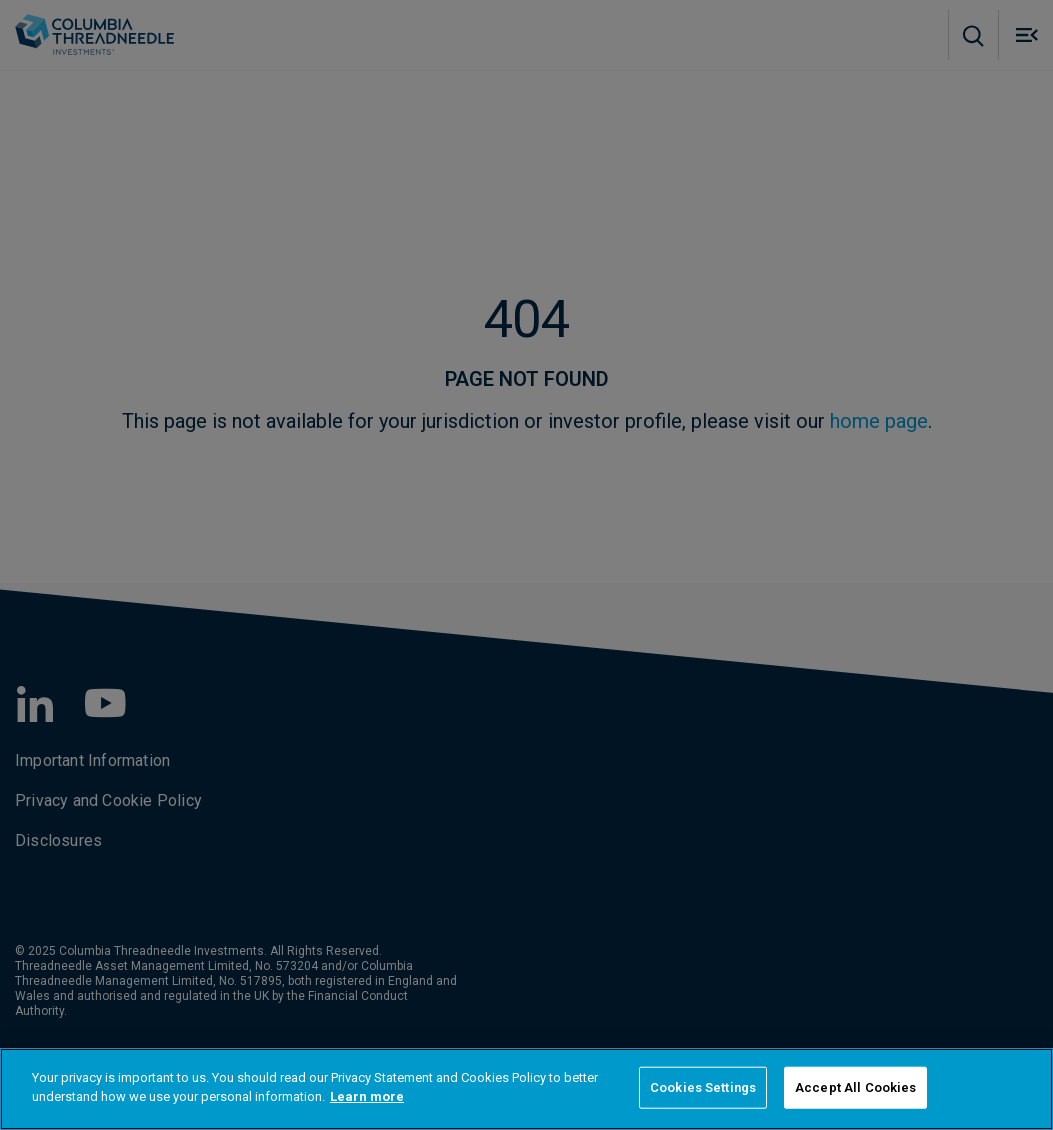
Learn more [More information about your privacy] (367, 1096)
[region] (526, 1089)
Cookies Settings (703, 1087)
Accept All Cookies (855, 1087)
